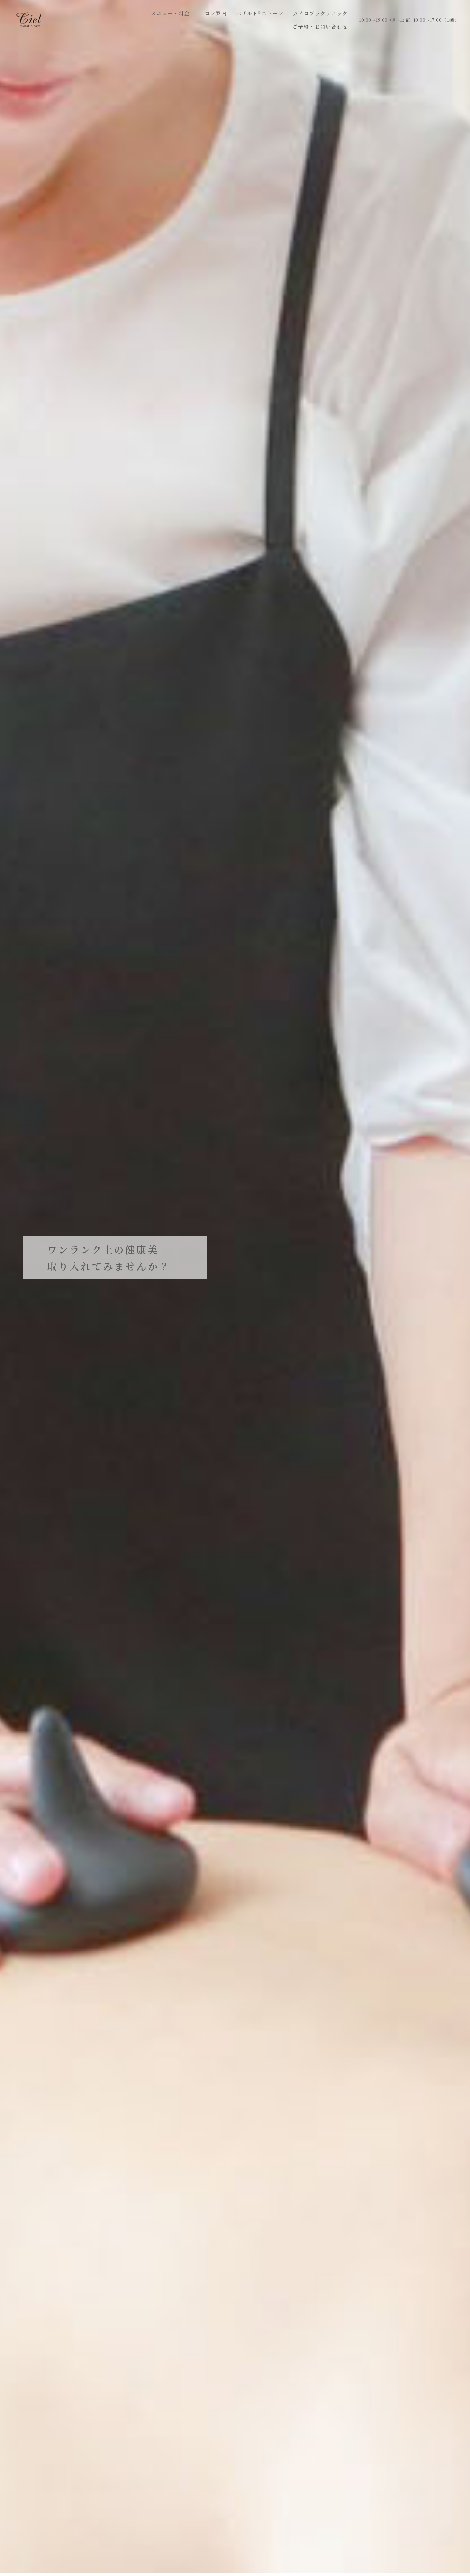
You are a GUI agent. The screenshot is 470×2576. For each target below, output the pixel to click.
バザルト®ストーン (260, 13)
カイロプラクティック (320, 13)
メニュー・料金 (170, 13)
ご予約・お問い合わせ (320, 26)
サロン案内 (213, 13)
